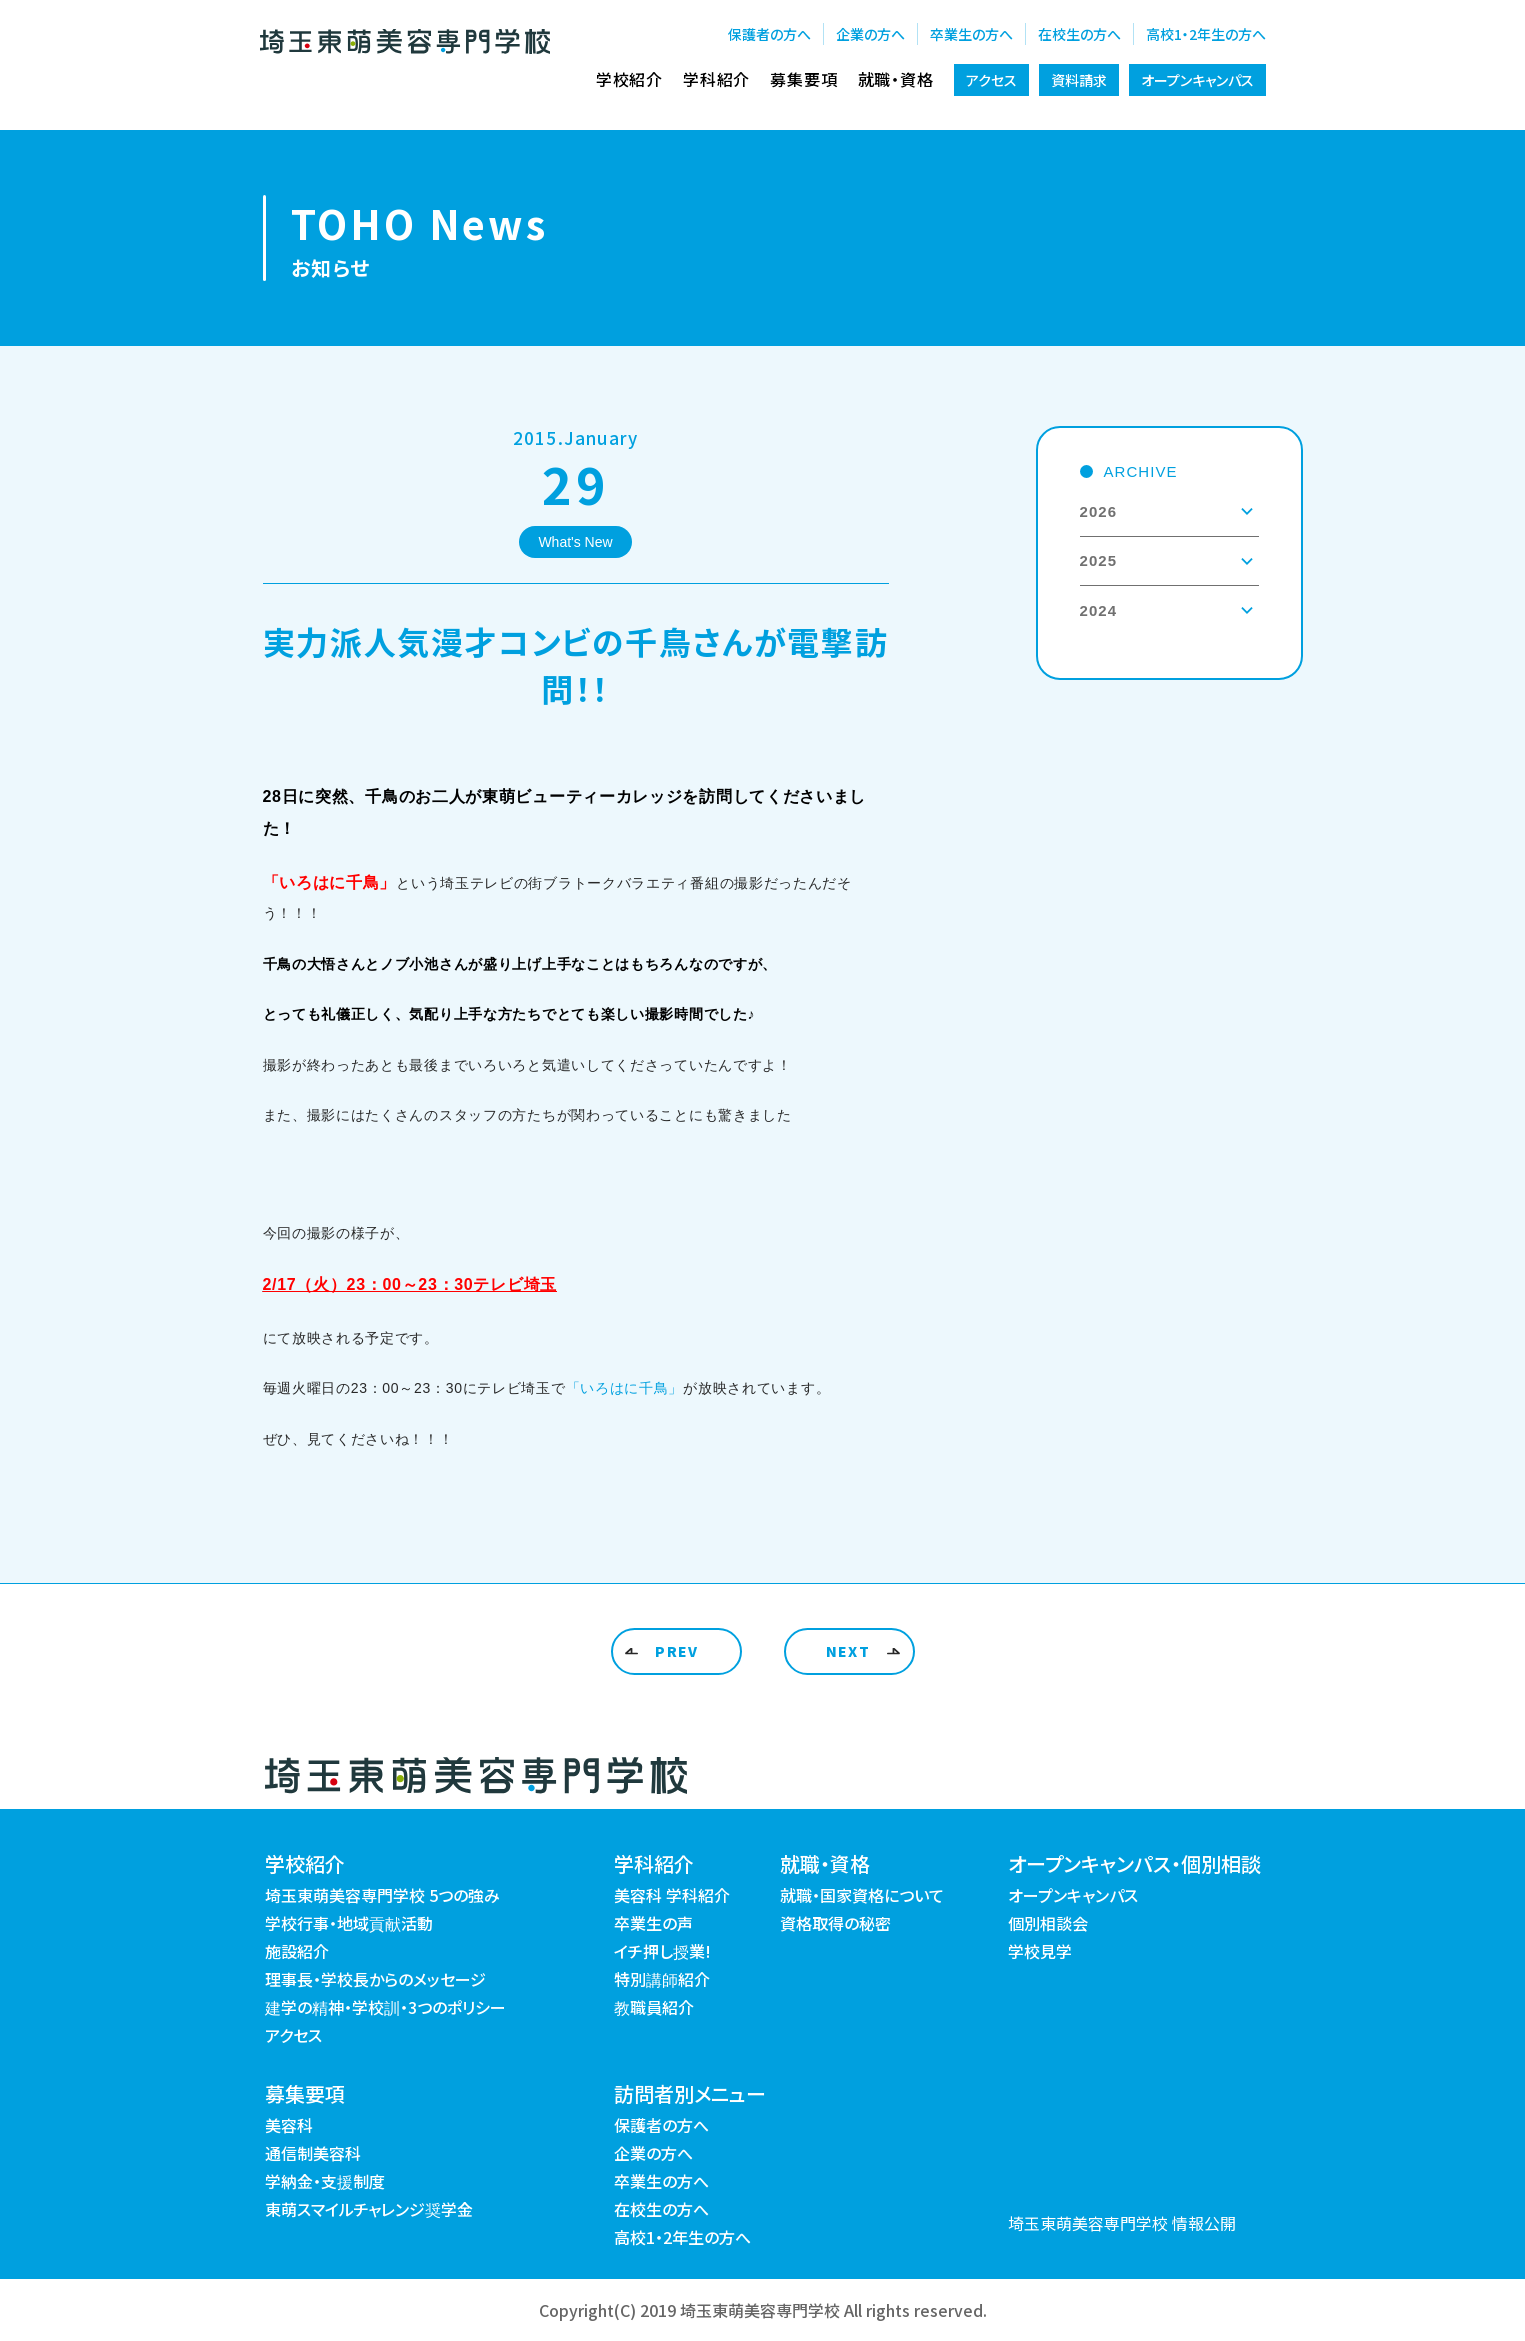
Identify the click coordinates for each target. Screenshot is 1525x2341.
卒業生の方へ (971, 34)
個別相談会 (1048, 1923)
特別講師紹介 (662, 1979)
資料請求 (1079, 80)
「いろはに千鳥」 (625, 1388)
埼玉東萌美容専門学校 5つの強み (382, 1895)
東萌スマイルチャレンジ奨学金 (369, 2209)
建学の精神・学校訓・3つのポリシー (385, 2007)
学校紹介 (629, 79)
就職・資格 (896, 79)
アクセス (991, 80)
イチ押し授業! (662, 1951)
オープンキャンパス (1197, 80)
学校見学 (1040, 1951)
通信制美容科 (313, 2153)
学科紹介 (716, 79)
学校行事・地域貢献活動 (349, 1923)
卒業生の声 (653, 1923)
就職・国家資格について (862, 1895)
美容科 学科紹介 (672, 1895)
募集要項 (803, 79)
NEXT (848, 1651)
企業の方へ (870, 34)
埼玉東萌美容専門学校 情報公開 (1122, 2223)
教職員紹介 (654, 2007)
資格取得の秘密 (835, 1923)
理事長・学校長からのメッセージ (375, 1979)
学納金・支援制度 (325, 2181)
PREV (677, 1651)
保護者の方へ (769, 34)
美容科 (289, 2125)
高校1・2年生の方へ (1206, 34)
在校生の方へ (1079, 34)
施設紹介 (297, 1951)
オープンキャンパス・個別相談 (1134, 1863)
